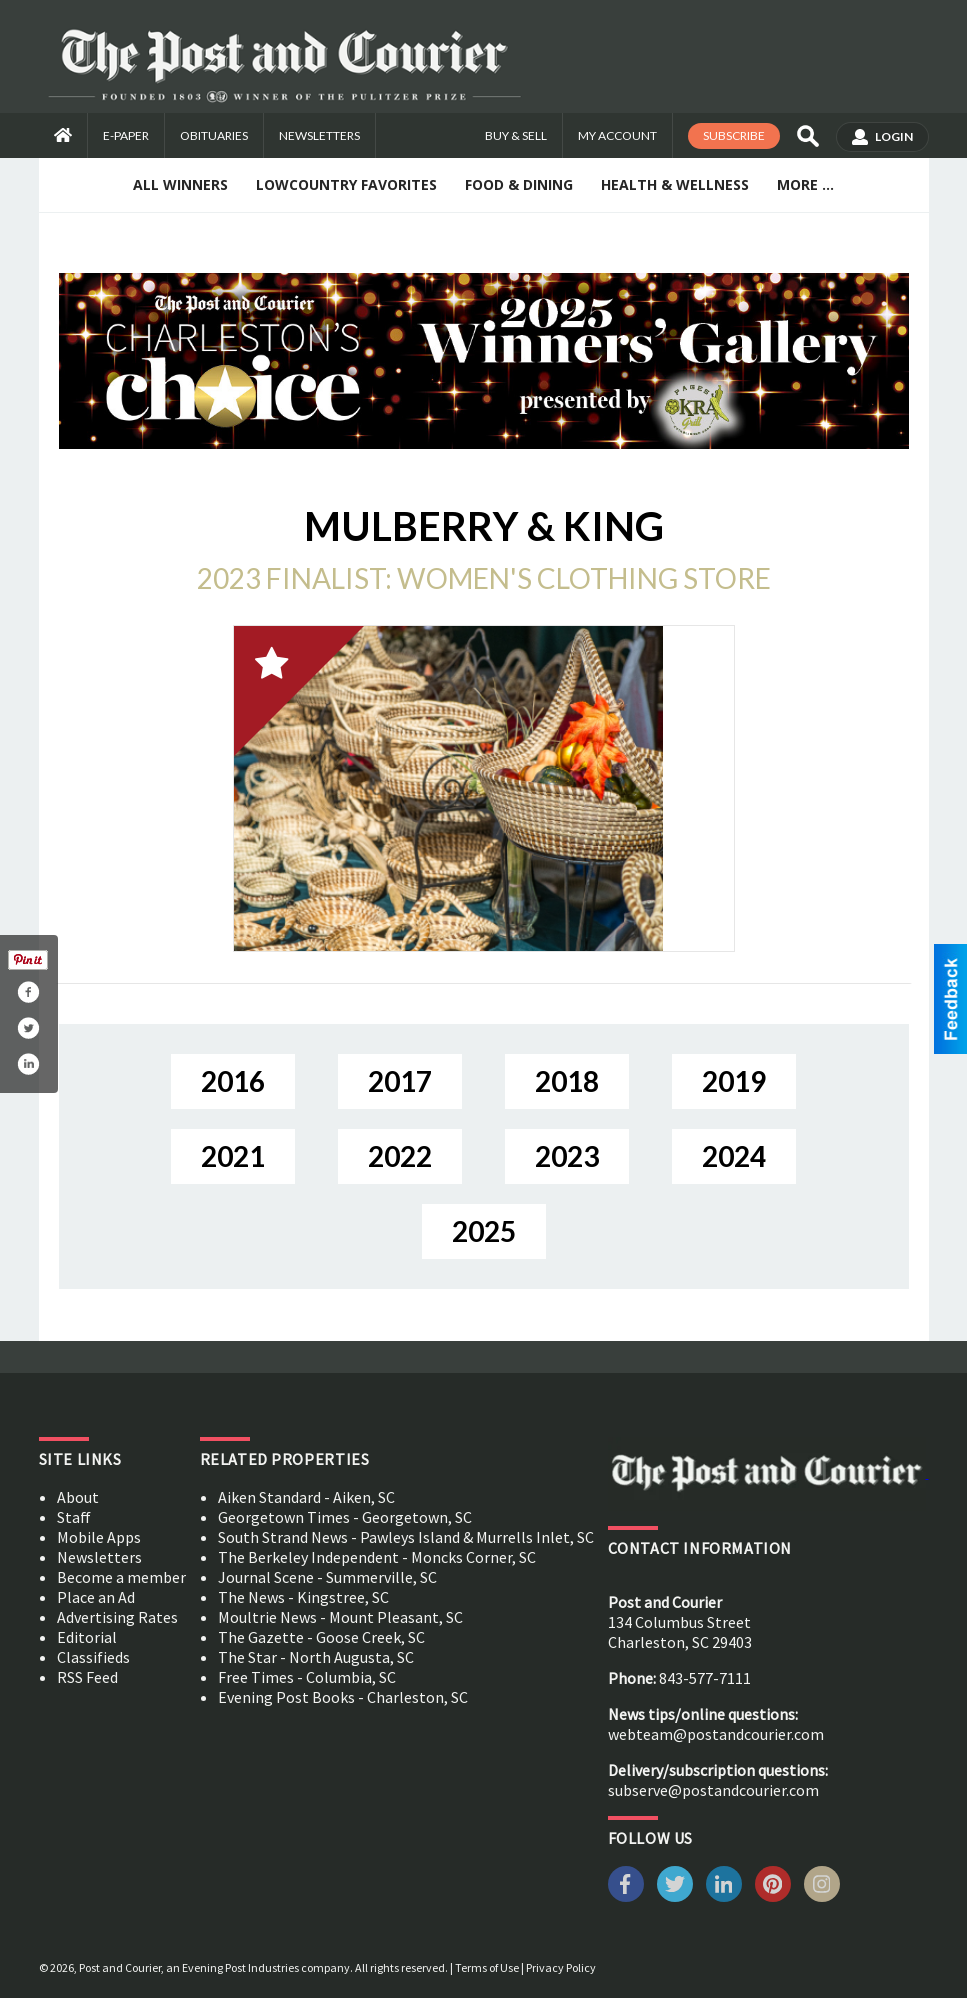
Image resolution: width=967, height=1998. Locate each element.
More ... (805, 184)
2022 (400, 1156)
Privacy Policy (561, 1967)
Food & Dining (519, 184)
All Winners (180, 184)
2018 (567, 1081)
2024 (734, 1156)
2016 (233, 1081)
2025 (484, 1231)
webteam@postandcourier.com (716, 1734)
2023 (567, 1156)
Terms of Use (487, 1967)
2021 (233, 1156)
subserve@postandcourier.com (713, 1790)
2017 (400, 1081)
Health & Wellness (675, 184)
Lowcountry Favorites (346, 184)
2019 (734, 1081)
